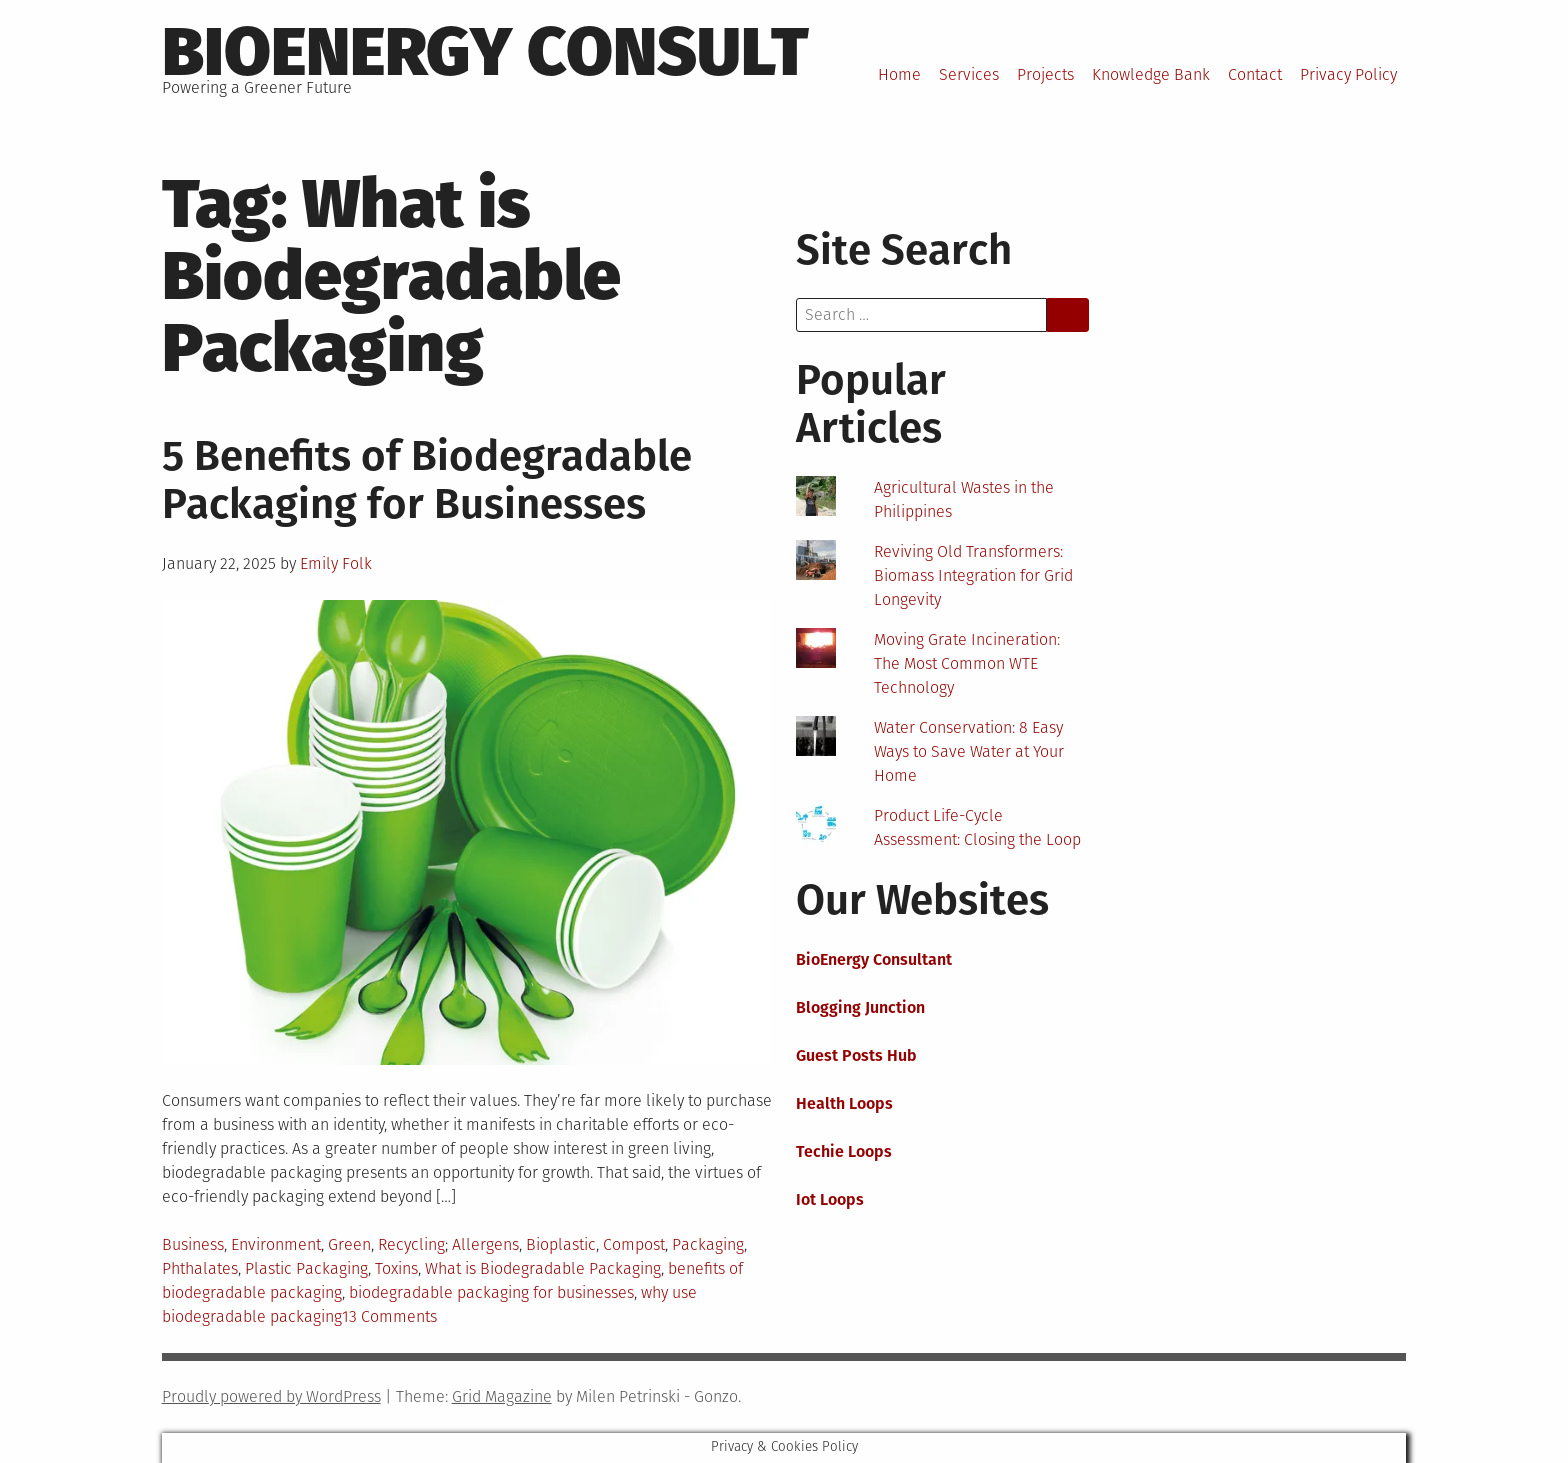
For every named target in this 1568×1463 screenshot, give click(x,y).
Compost (634, 1244)
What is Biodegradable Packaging (543, 1268)
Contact (1255, 74)
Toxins (396, 1268)
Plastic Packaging (306, 1268)
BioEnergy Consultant (874, 959)
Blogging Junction (860, 1007)
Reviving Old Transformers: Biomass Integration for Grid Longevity (973, 575)
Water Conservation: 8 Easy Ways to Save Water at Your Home (969, 751)
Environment (276, 1244)
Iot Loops (830, 1199)
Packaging (708, 1244)
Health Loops (844, 1103)
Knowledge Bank (1151, 74)
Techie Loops (844, 1151)
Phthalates (200, 1268)
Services (969, 74)
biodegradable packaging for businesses (491, 1292)
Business (193, 1244)
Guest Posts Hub (856, 1055)
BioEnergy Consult (485, 52)
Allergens (485, 1244)
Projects (1045, 74)
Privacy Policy (1348, 74)
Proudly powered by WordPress (271, 1396)
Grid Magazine (502, 1396)
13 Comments (389, 1316)
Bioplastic (561, 1244)
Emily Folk (336, 563)
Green (349, 1244)
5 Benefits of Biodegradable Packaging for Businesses (427, 480)
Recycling (411, 1244)
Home (899, 74)
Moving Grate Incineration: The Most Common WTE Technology (967, 663)
